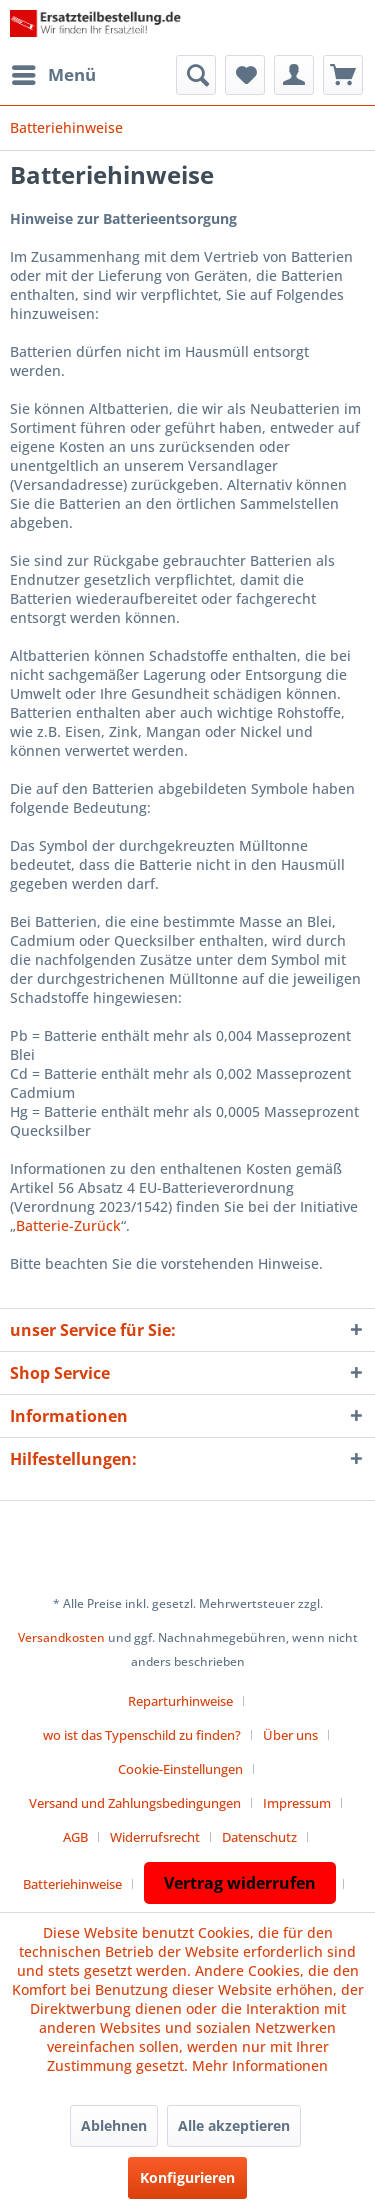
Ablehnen (114, 2125)
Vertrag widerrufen (240, 1883)
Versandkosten (61, 1637)
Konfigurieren (187, 2177)
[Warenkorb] (343, 75)
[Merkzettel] (245, 75)
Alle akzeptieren (234, 2125)
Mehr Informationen (260, 2065)
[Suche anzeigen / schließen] (196, 75)
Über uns (290, 1735)
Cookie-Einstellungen (180, 1769)
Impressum (297, 1803)
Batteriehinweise (72, 1884)
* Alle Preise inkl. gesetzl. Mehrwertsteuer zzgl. (188, 1603)
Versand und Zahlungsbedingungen (135, 1803)
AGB (75, 1837)
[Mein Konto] (294, 75)
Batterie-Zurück (68, 1225)
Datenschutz (259, 1837)
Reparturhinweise (180, 1701)
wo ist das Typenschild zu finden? (142, 1735)
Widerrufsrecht (155, 1837)
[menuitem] (53, 75)
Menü (54, 72)
